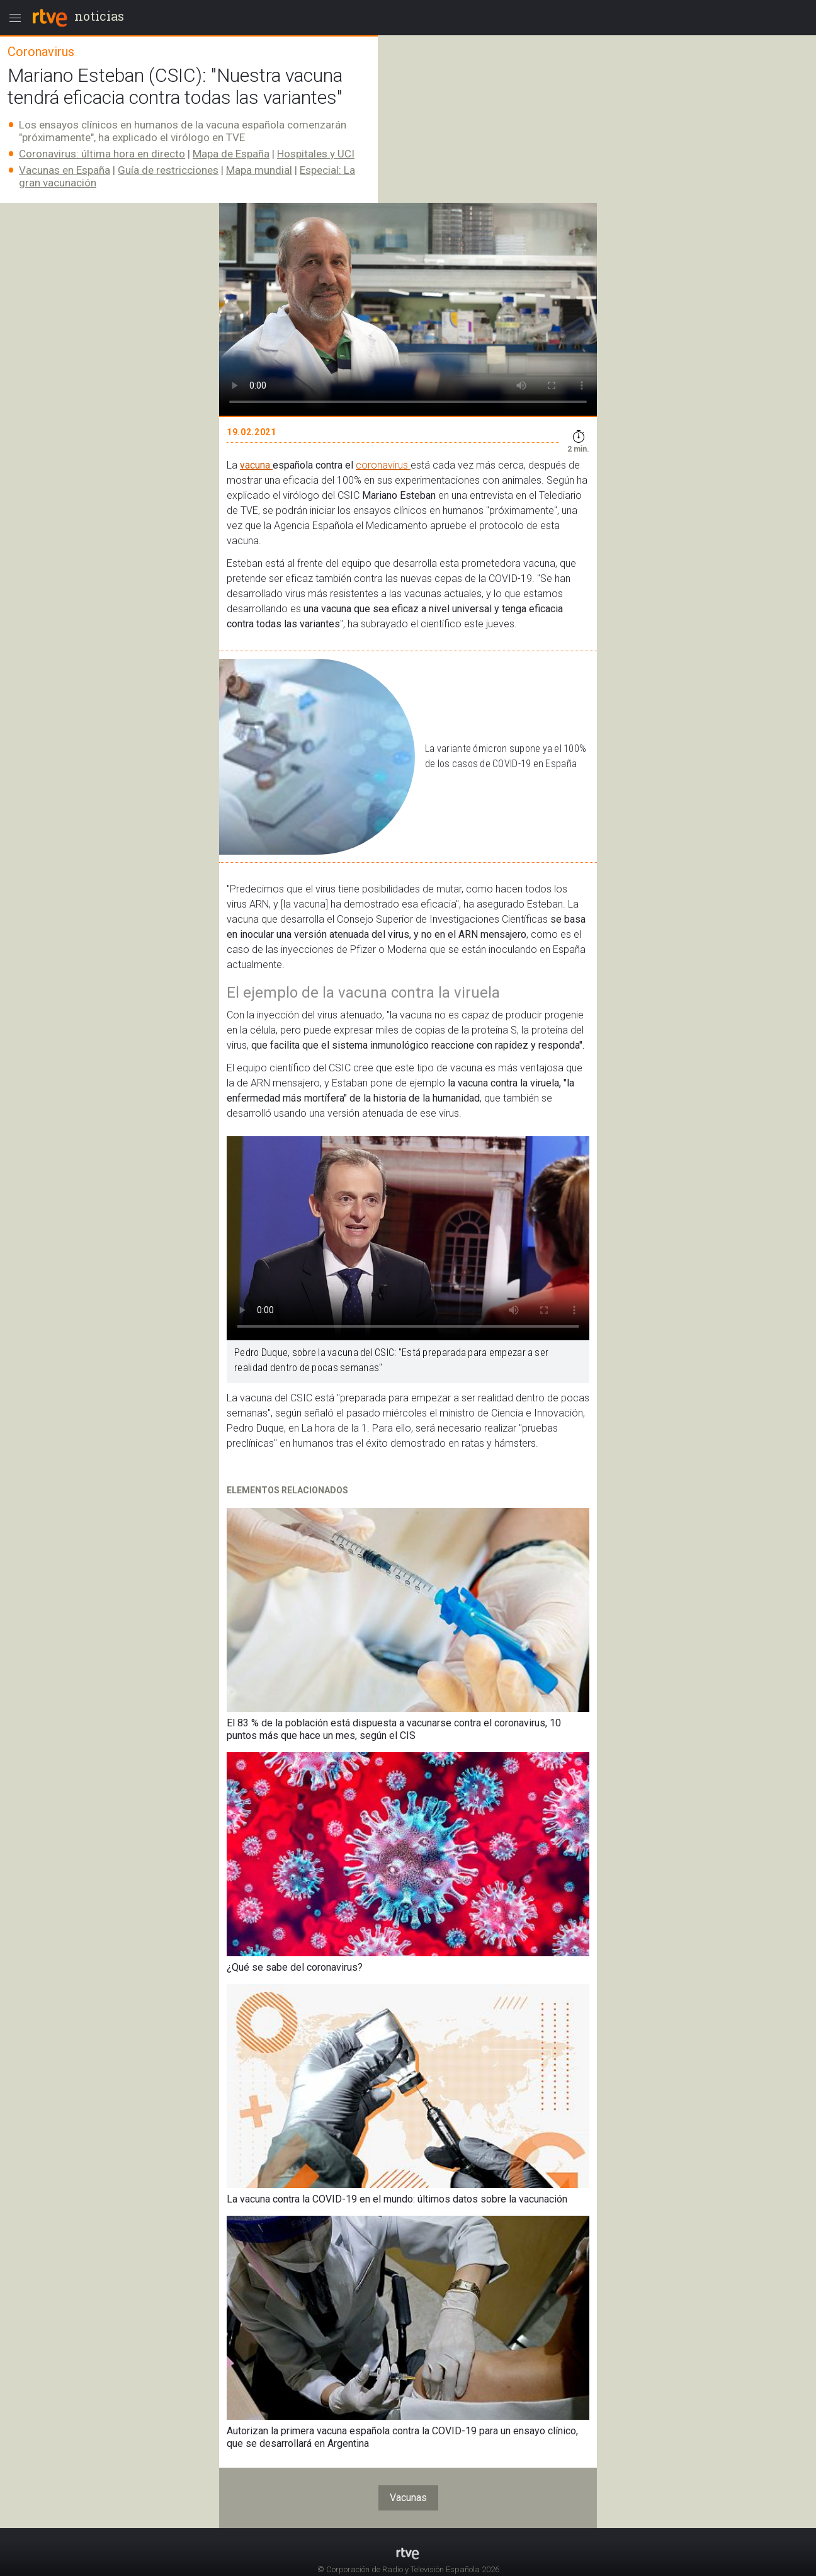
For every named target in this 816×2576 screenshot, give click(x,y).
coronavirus (383, 465)
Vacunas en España (64, 170)
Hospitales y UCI (315, 153)
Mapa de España (231, 153)
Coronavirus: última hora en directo (102, 153)
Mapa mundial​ (259, 170)
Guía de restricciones (168, 170)
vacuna (256, 465)
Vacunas (408, 2498)
